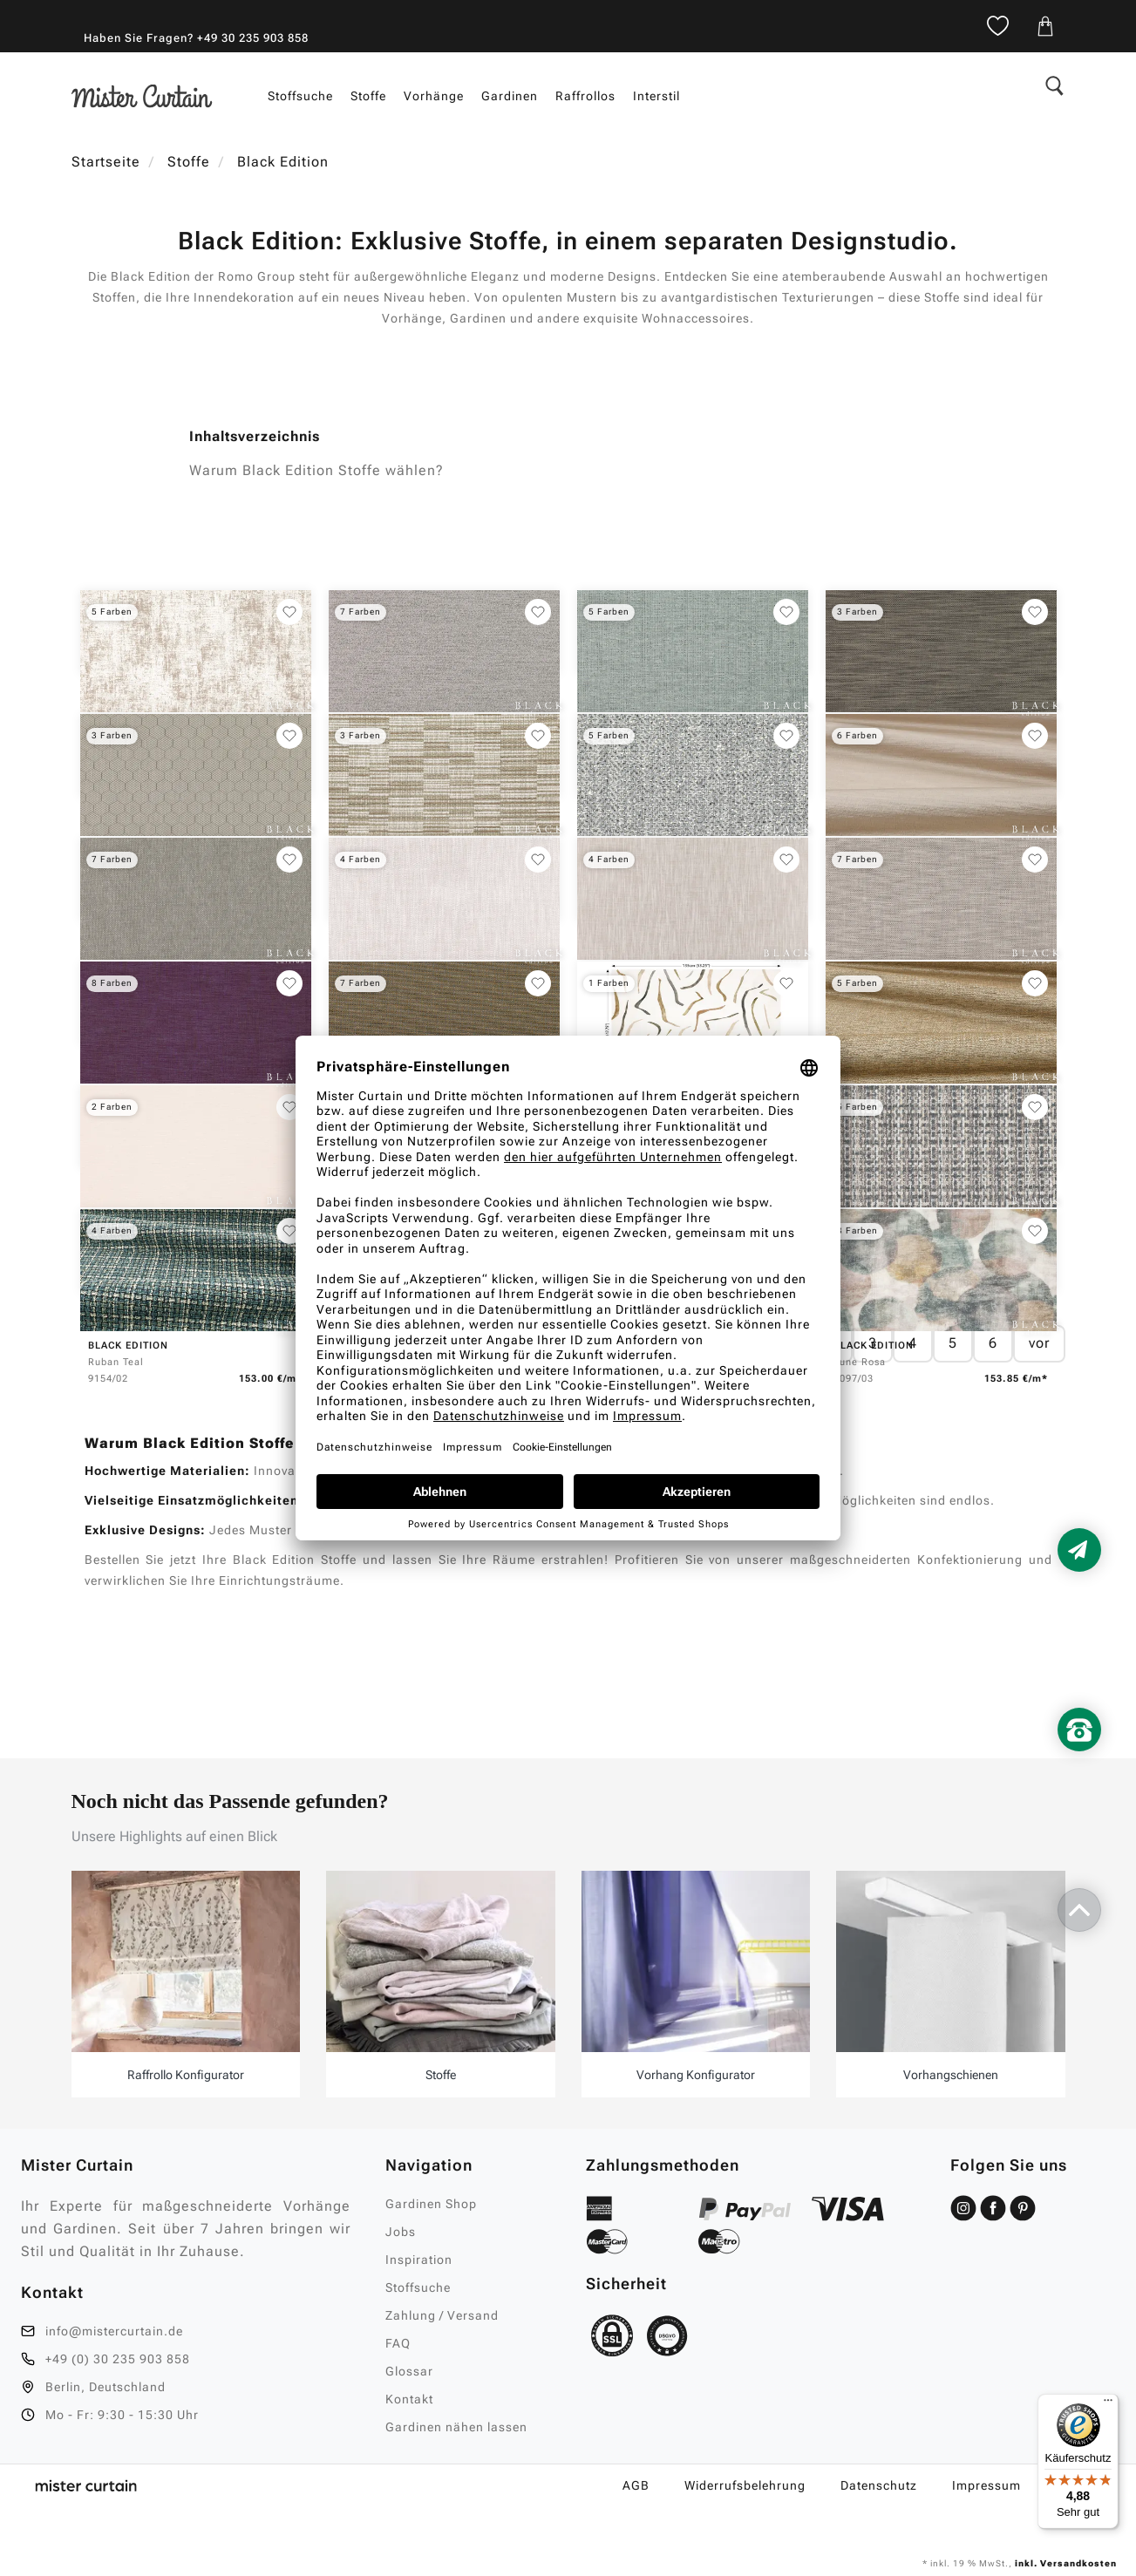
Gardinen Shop (431, 2204)
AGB (636, 2485)
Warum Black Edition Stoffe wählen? (316, 470)
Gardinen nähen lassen (456, 2427)
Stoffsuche (418, 2287)
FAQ (398, 2343)
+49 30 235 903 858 (253, 37)
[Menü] (1108, 2404)
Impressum (986, 2485)
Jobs (400, 2232)
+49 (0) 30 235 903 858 (117, 2359)
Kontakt (409, 2399)
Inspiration (418, 2260)
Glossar (409, 2371)
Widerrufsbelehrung (745, 2485)
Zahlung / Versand (442, 2315)
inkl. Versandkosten (1064, 2563)
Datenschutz (878, 2485)
